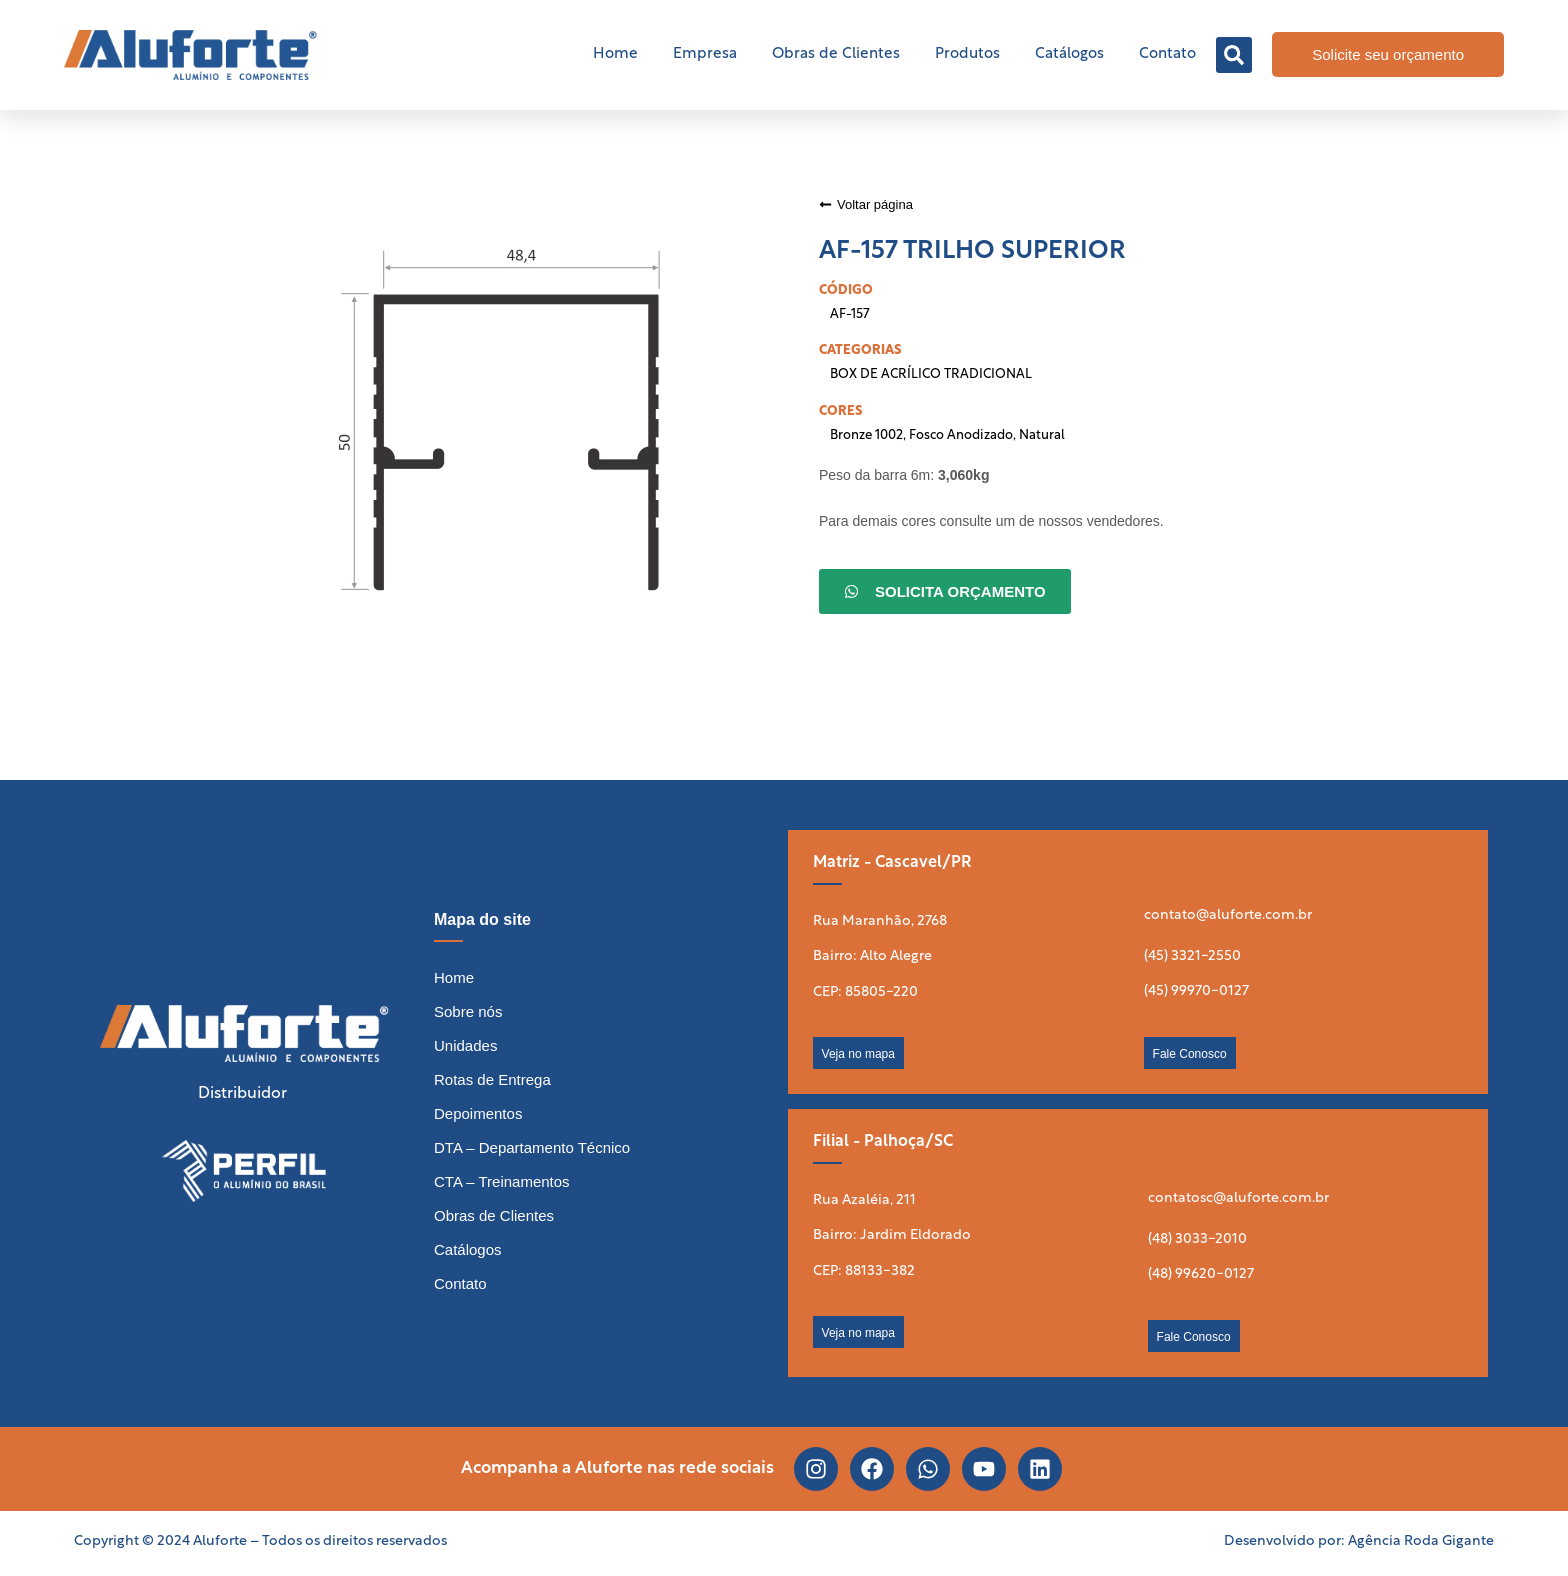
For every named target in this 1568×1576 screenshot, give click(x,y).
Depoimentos (478, 1113)
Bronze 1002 (866, 435)
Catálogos (1069, 54)
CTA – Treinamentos (502, 1181)
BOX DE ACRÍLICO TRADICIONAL (931, 374)
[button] (1234, 55)
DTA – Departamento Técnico (532, 1147)
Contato (1167, 54)
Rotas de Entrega (492, 1079)
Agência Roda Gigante (1421, 1541)
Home (615, 54)
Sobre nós (468, 1011)
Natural (1042, 435)
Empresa (705, 54)
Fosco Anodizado (961, 435)
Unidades (465, 1045)
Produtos (967, 54)
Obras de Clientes (836, 54)
